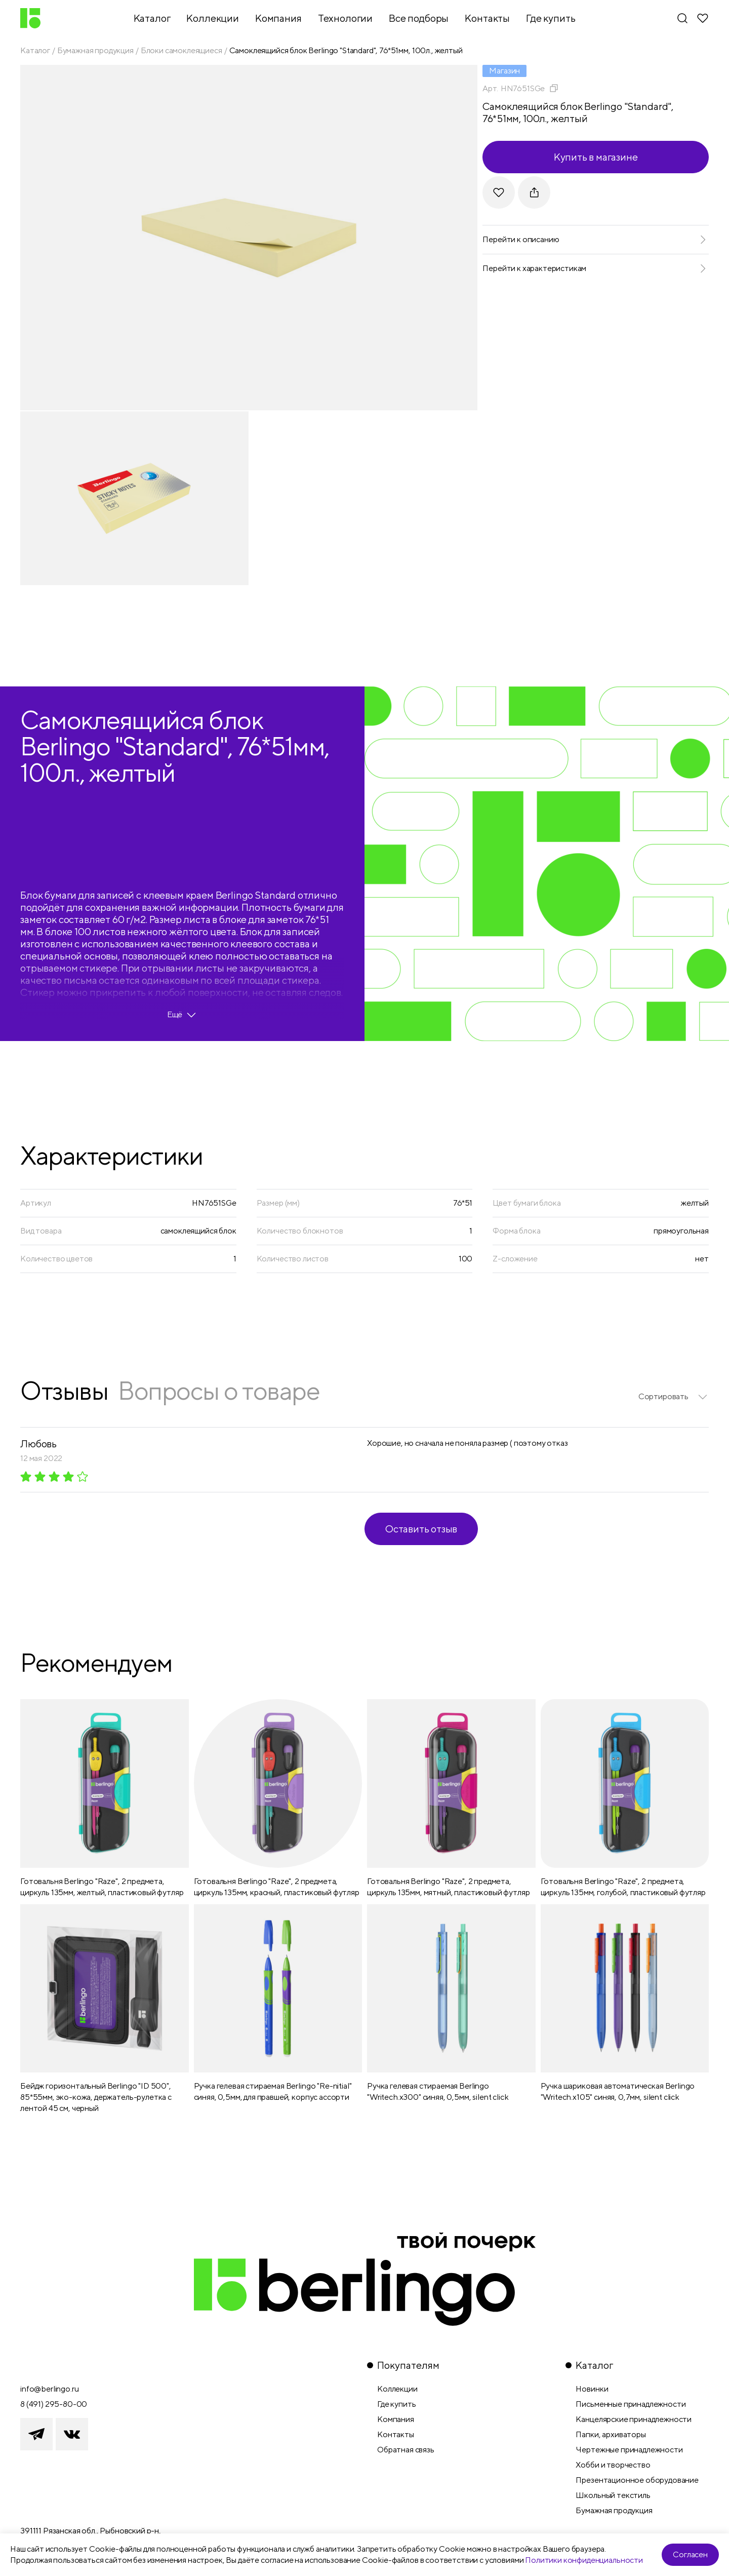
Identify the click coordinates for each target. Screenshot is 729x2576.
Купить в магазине (596, 157)
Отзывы (64, 1390)
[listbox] (673, 1396)
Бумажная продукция (95, 50)
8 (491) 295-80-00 (53, 2404)
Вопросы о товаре (218, 1390)
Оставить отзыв (421, 1528)
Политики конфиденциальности (584, 2560)
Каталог (35, 50)
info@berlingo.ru (49, 2389)
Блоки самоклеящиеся (181, 50)
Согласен (690, 2554)
